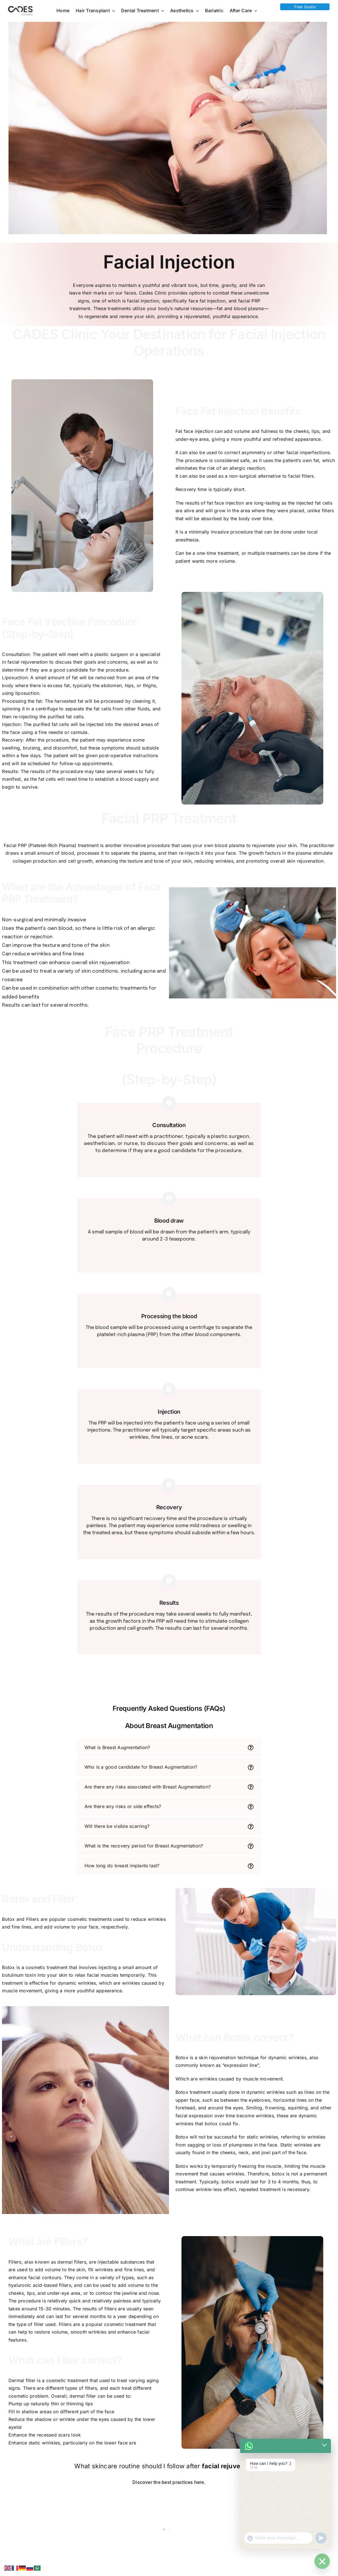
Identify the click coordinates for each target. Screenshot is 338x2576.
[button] (169, 1747)
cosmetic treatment (67, 2380)
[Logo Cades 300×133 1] (20, 7)
